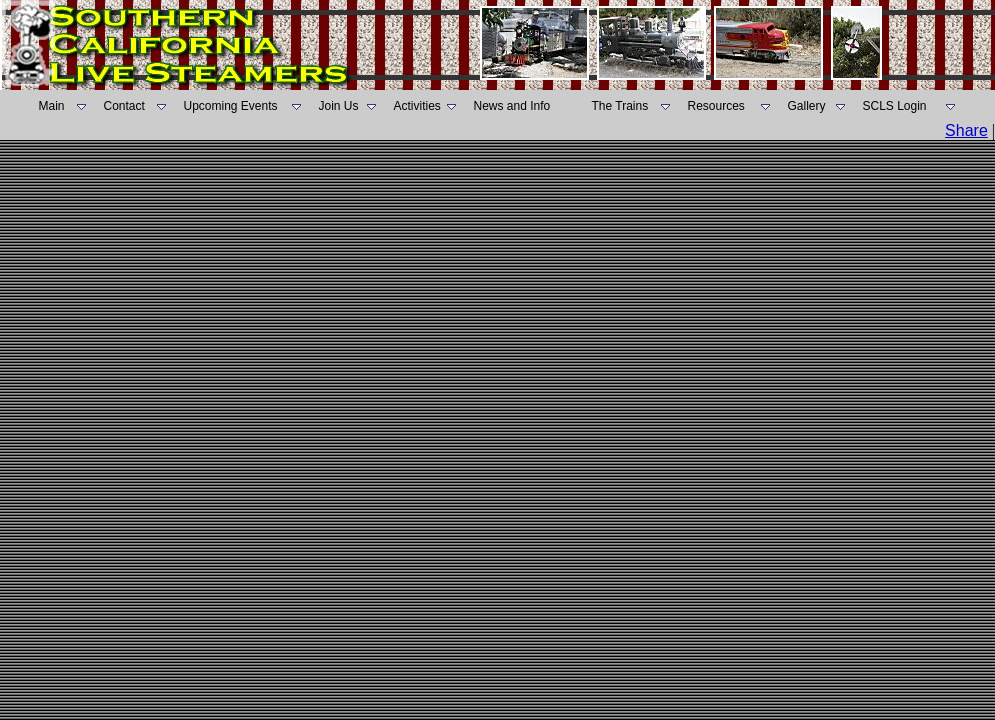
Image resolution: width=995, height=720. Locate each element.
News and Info (512, 106)
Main (52, 106)
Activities (417, 106)
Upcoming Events (231, 106)
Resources (716, 106)
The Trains (620, 106)
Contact (124, 106)
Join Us (339, 106)
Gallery (807, 106)
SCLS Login (895, 106)
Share (966, 130)
